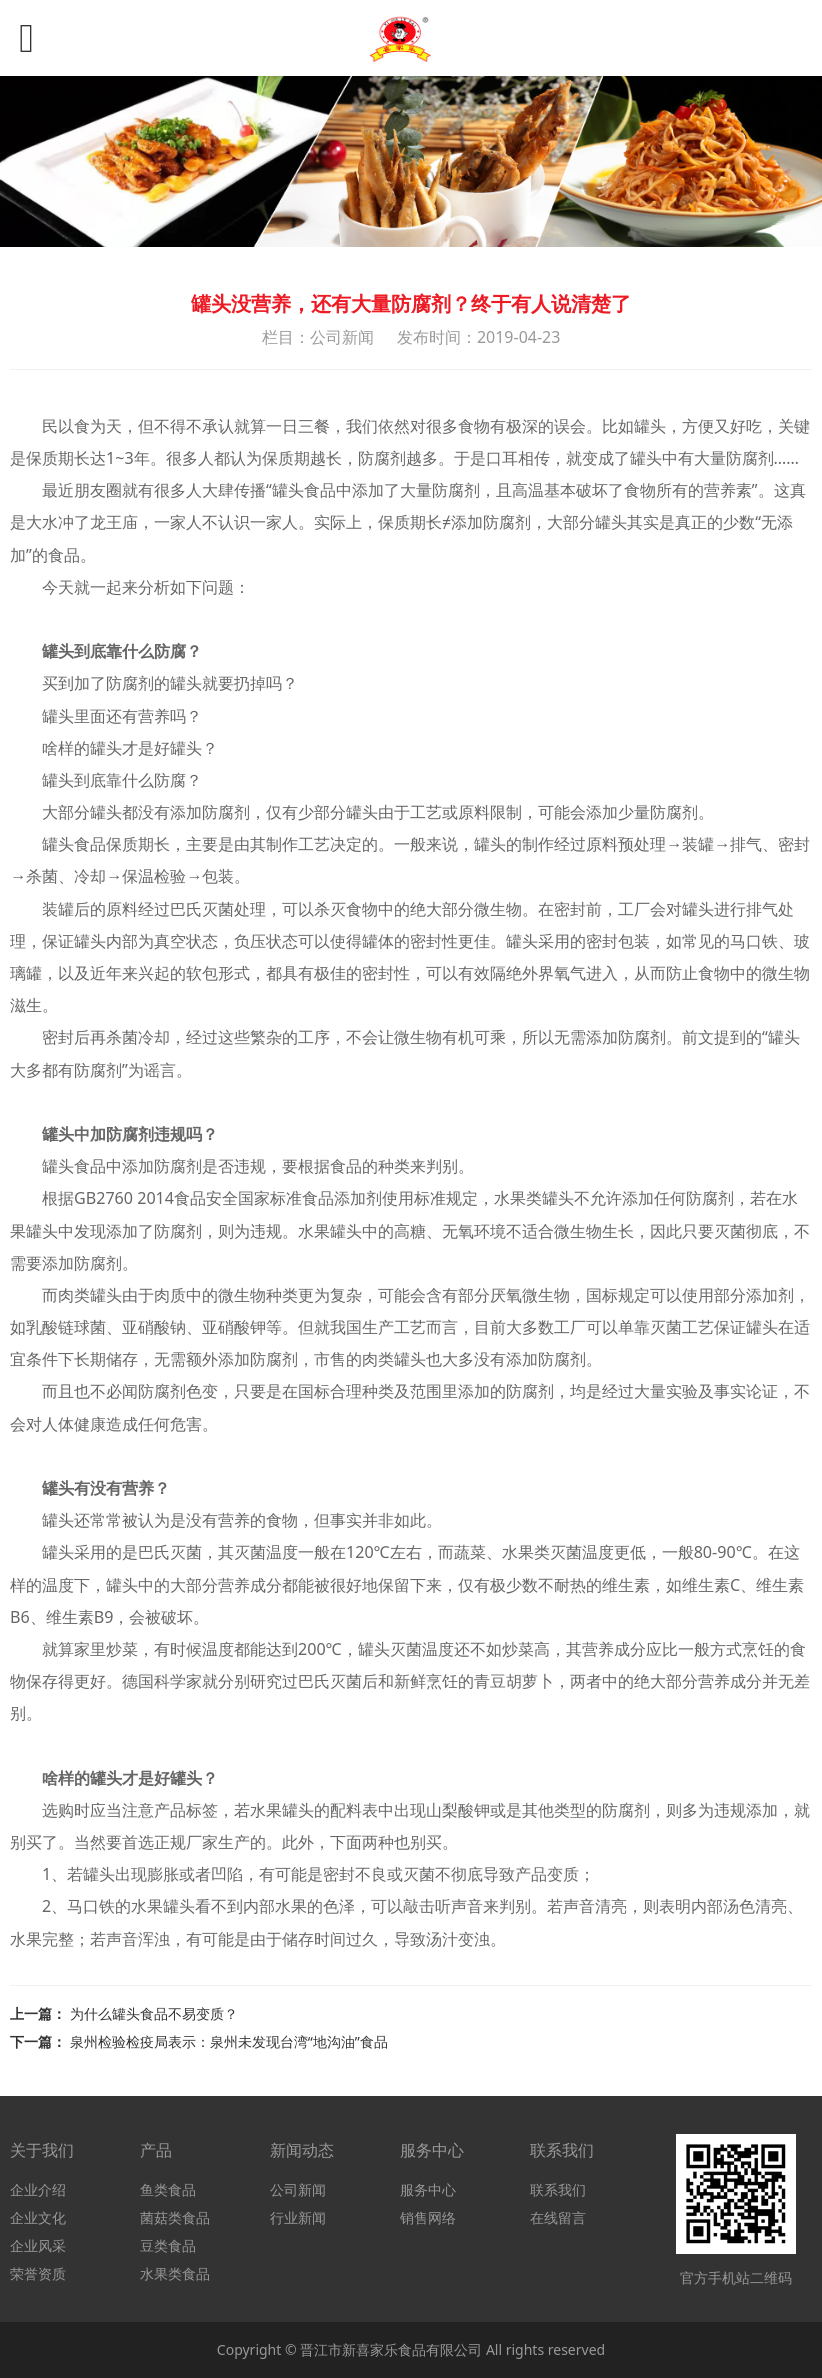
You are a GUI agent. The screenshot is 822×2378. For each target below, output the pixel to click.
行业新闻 (298, 2217)
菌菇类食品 (175, 2217)
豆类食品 (168, 2245)
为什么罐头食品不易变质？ (154, 2013)
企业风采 (38, 2245)
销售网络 (428, 2217)
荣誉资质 (38, 2273)
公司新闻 (298, 2189)
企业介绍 (38, 2189)
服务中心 (428, 2189)
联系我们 (558, 2189)
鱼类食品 (168, 2189)
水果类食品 (175, 2273)
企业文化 (38, 2217)
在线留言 (558, 2217)
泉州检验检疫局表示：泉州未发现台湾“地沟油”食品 (229, 2041)
